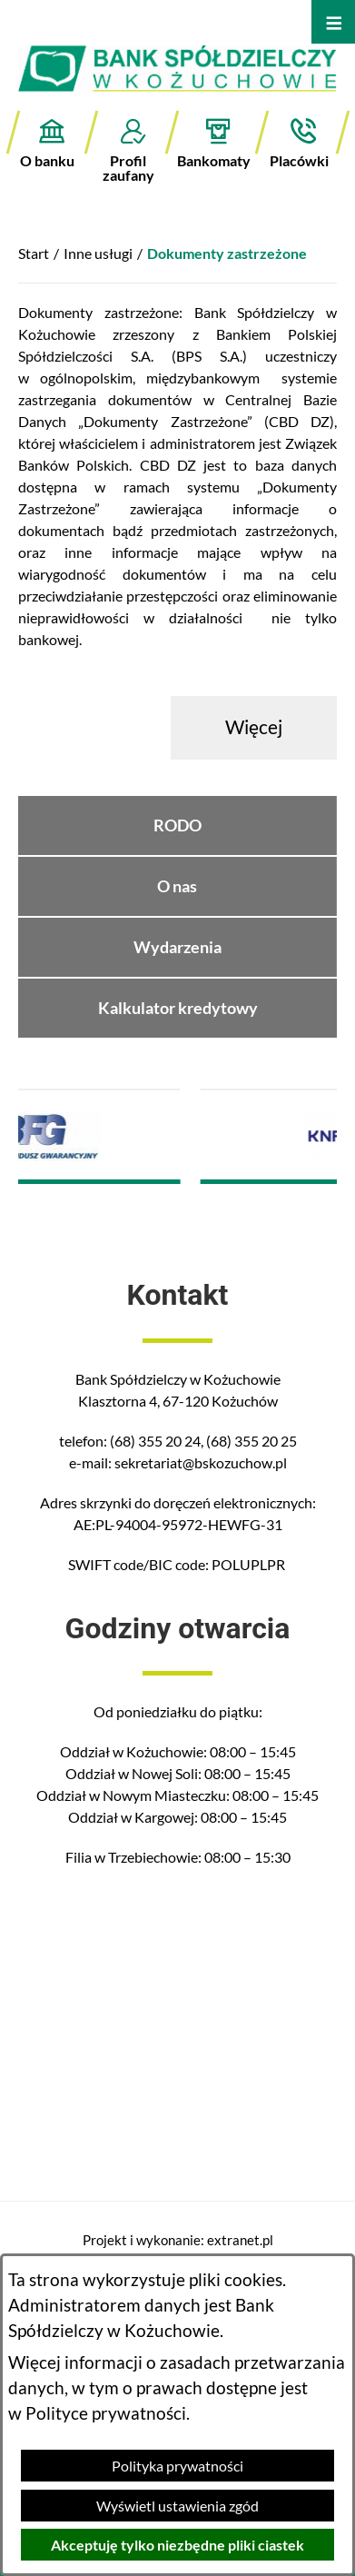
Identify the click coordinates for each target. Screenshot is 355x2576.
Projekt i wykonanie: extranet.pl (178, 2240)
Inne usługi (98, 253)
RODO (177, 825)
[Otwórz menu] (333, 22)
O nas (177, 886)
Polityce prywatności (105, 2413)
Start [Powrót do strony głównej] (33, 253)
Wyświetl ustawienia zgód (177, 2505)
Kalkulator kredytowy (178, 1008)
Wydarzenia (177, 947)
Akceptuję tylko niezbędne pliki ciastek (177, 2544)
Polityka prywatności (177, 2465)
